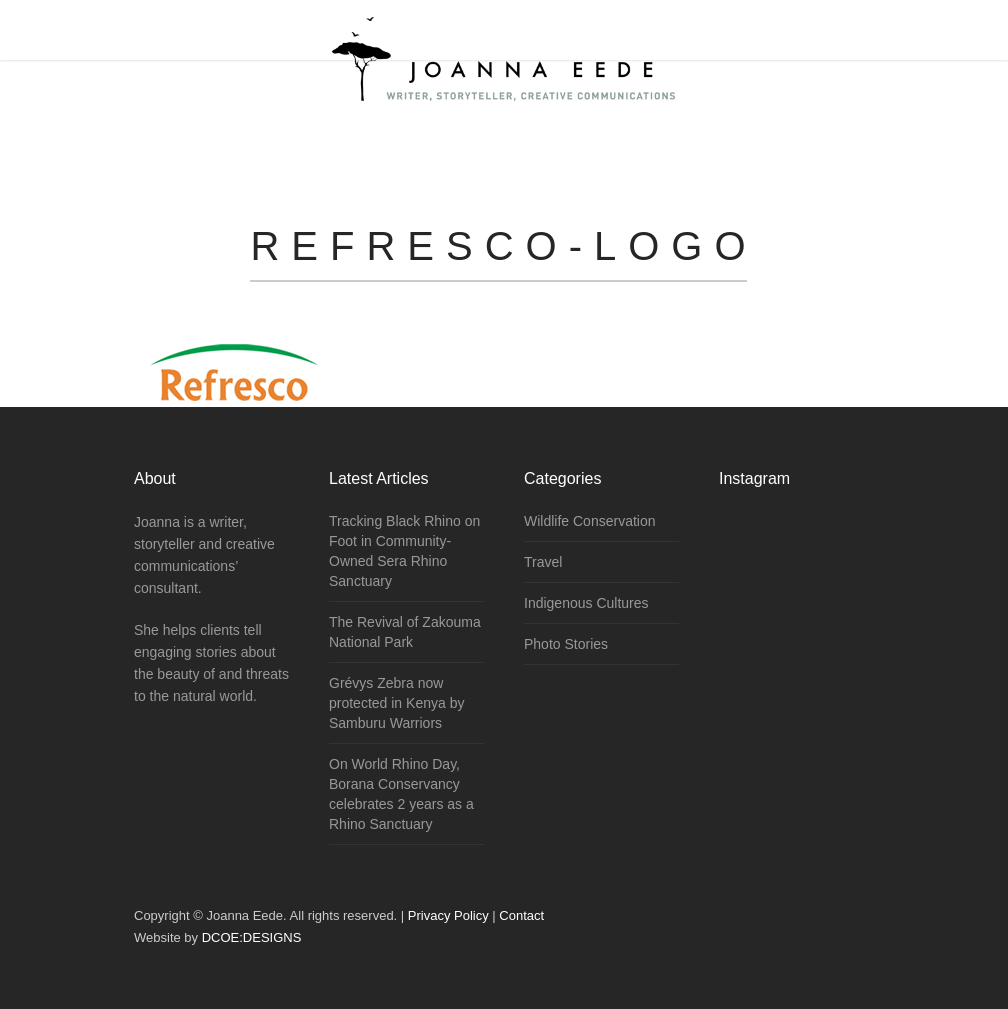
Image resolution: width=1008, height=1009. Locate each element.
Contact (521, 915)
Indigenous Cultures (586, 603)
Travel (543, 562)
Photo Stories (566, 644)
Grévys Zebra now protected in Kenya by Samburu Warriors (396, 703)
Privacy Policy (448, 915)
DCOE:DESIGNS (252, 937)
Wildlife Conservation (590, 521)
